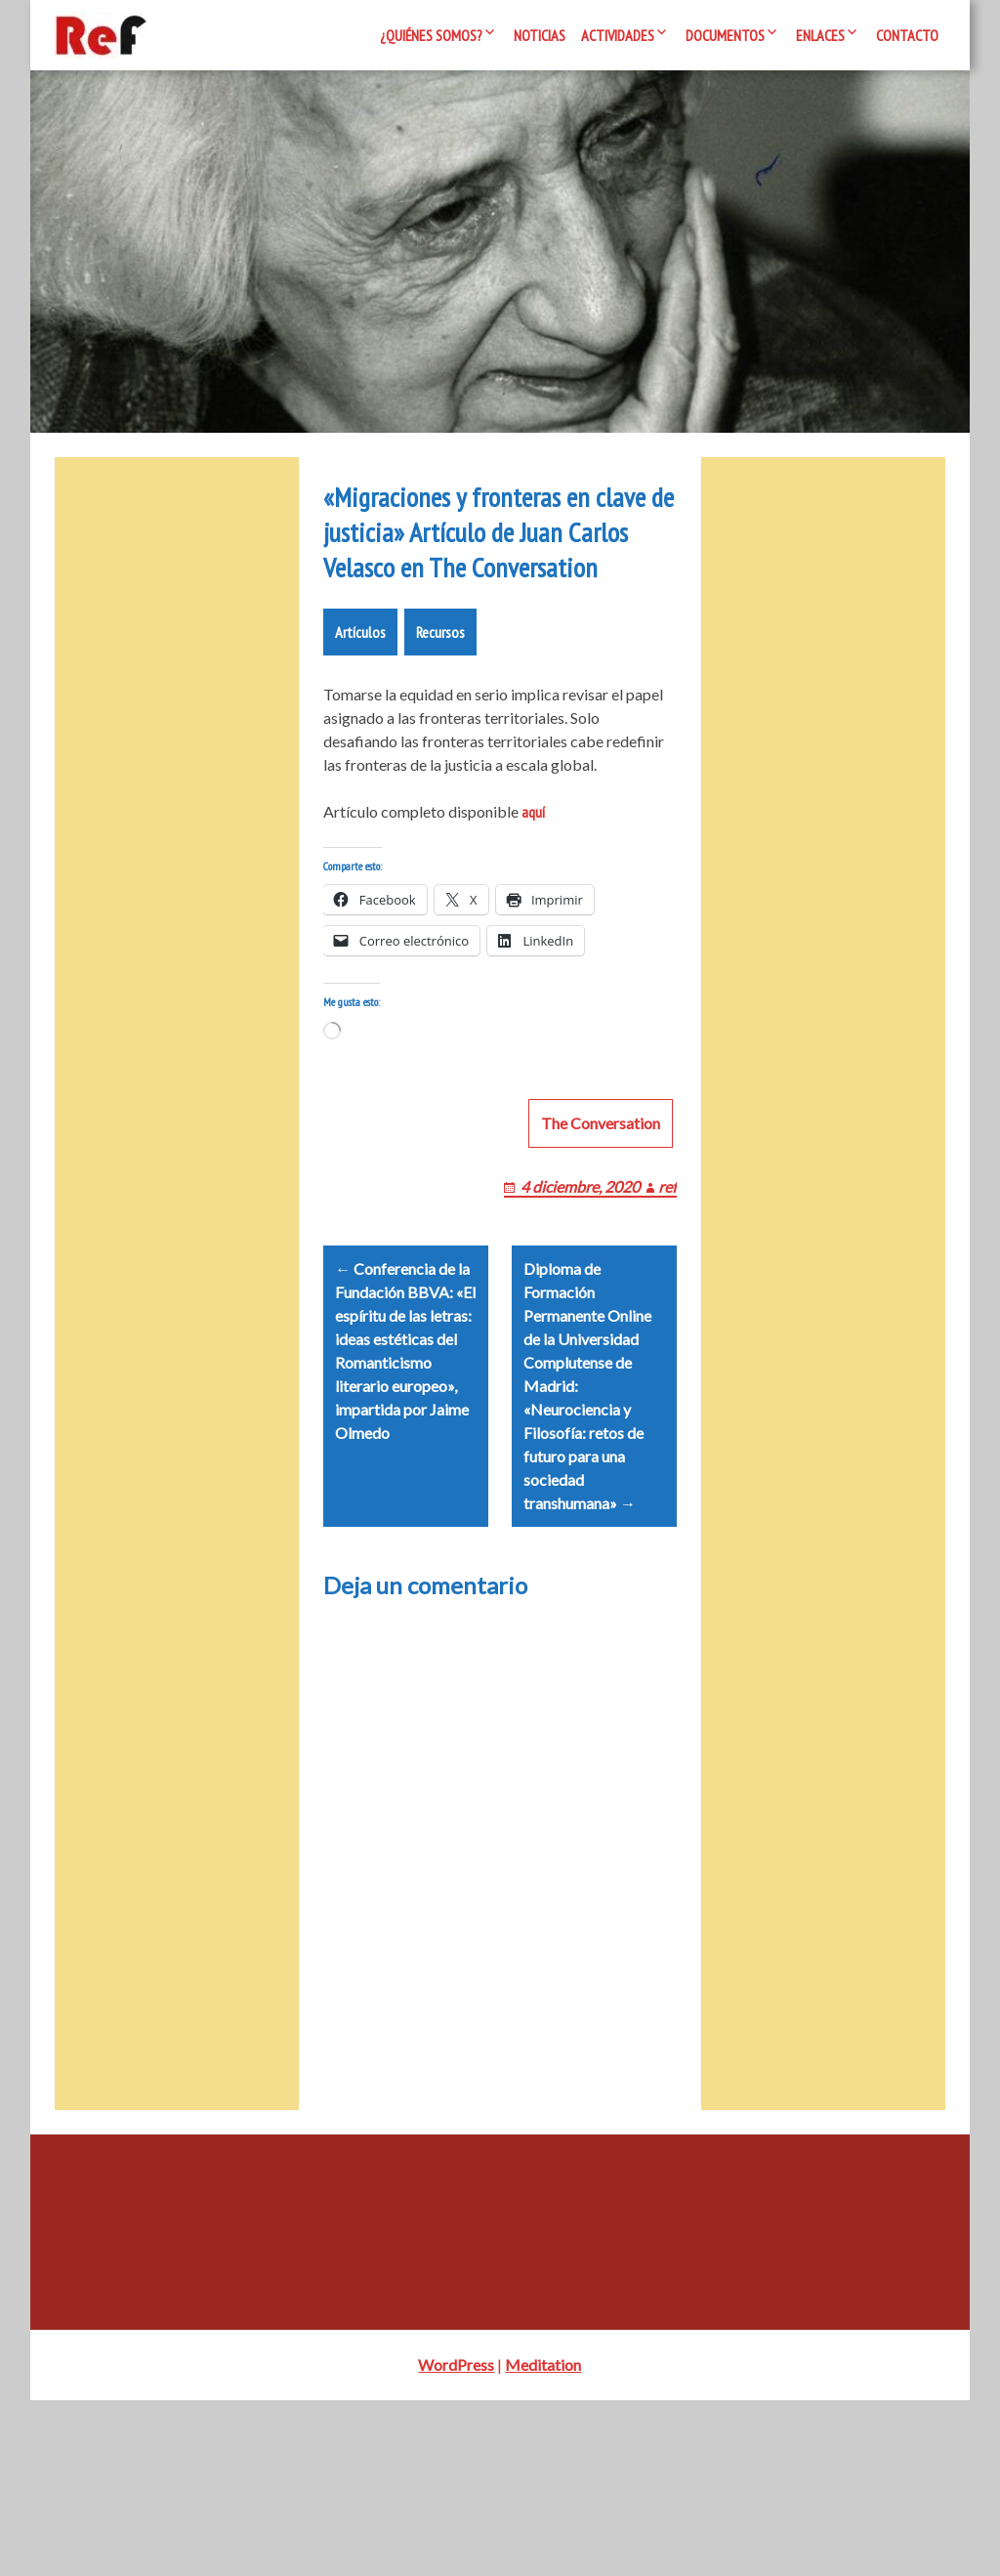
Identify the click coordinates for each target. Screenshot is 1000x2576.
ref (667, 1339)
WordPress (456, 2540)
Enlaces (820, 35)
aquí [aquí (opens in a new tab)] (533, 940)
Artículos (360, 761)
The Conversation (600, 1275)
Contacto (907, 35)
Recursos (440, 761)
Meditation (543, 2540)
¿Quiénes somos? (431, 35)
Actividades (617, 35)
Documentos (725, 35)
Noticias (539, 35)
